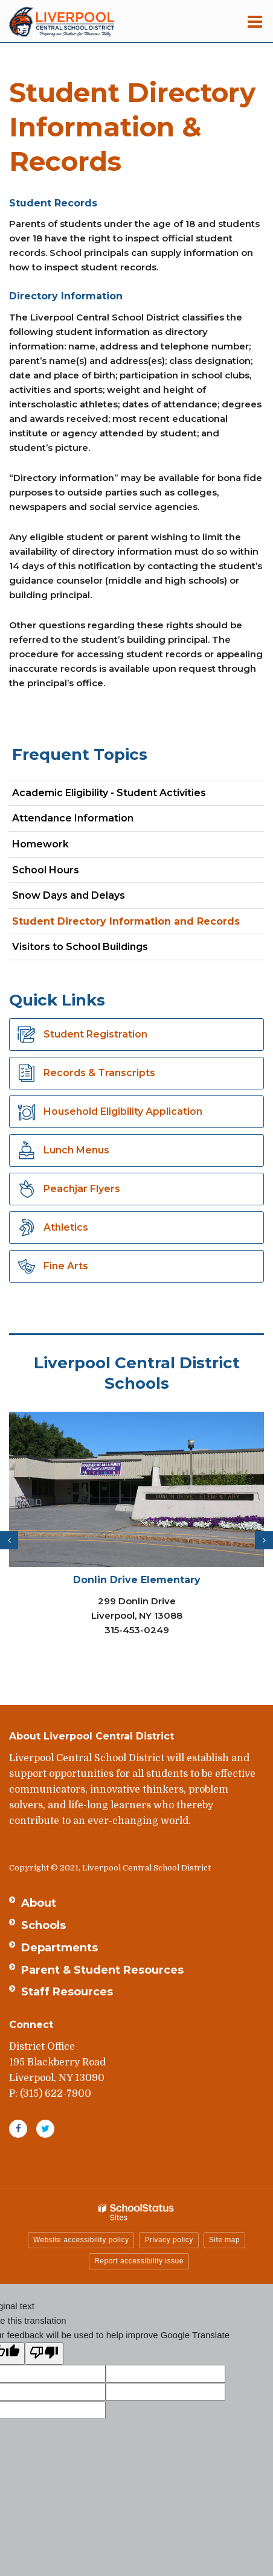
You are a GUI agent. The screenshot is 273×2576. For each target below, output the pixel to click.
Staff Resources (67, 1991)
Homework (40, 844)
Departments (59, 1947)
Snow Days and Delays (68, 895)
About (38, 1903)
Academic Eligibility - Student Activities (109, 793)
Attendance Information (72, 818)
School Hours (45, 870)
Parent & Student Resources (102, 1970)
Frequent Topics (79, 754)
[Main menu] (255, 21)
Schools (43, 1925)
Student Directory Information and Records (126, 921)
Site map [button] (224, 2240)
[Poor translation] (44, 2353)
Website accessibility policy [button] (81, 2240)
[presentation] (9, 1540)
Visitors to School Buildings (80, 946)
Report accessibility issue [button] (139, 2261)
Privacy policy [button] (168, 2240)
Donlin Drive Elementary (137, 1580)
